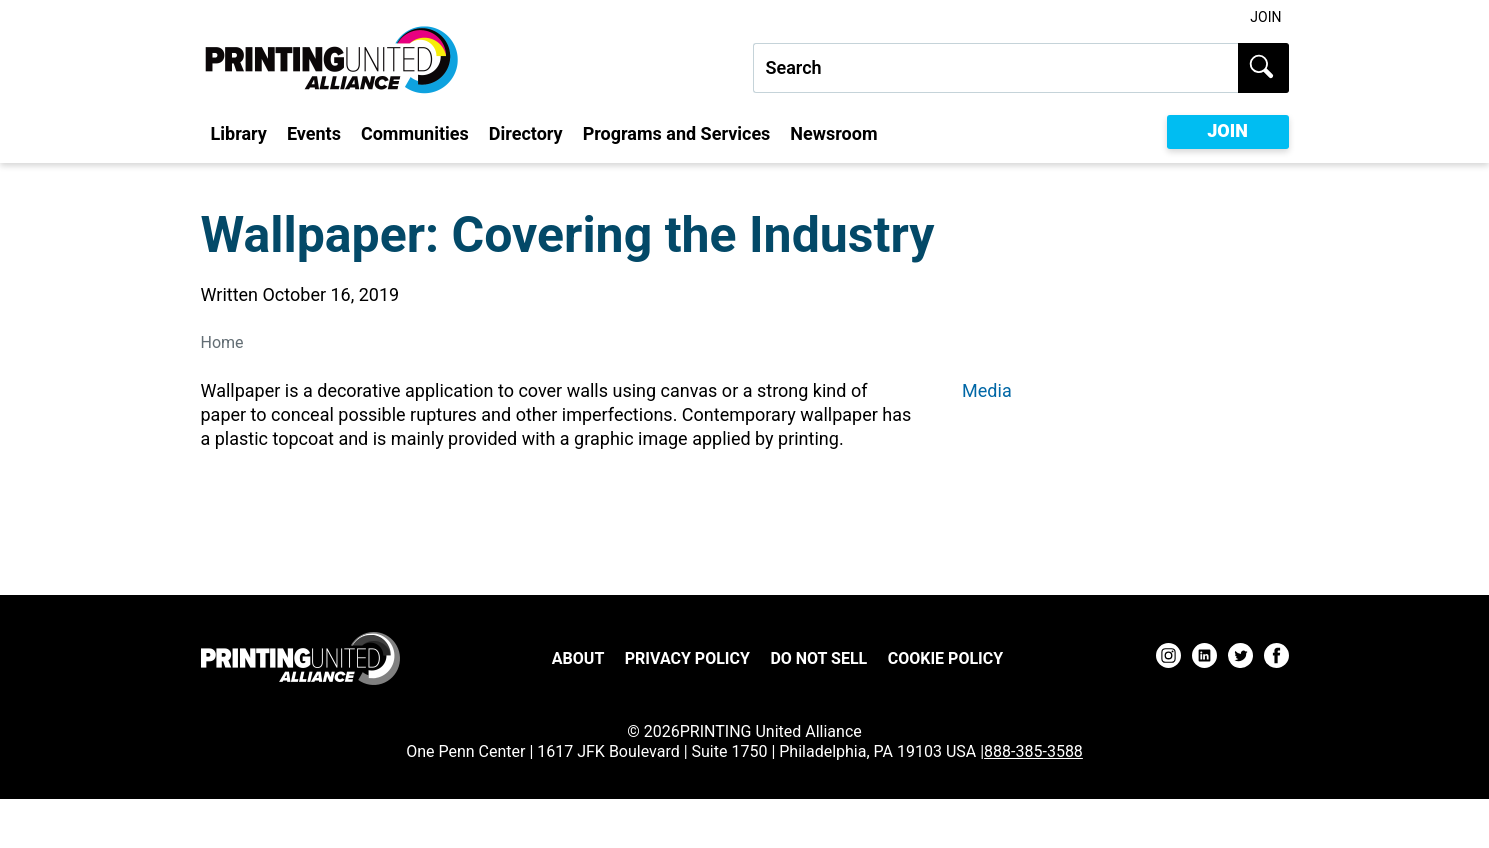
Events (314, 133)
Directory (526, 133)
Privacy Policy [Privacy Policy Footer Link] (687, 658)
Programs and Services (677, 133)
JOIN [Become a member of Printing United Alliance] (1227, 130)
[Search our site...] (995, 68)
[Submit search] (1263, 68)
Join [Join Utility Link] (1265, 17)
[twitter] (1240, 658)
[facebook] (1276, 658)
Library (239, 133)
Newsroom (833, 133)
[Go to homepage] (300, 658)
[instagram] (1168, 658)
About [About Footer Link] (578, 658)
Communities (415, 133)
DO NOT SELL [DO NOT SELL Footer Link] (818, 658)
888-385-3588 (1033, 751)
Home (222, 342)
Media (987, 390)
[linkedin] (1204, 658)
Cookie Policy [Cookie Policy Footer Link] (945, 658)
